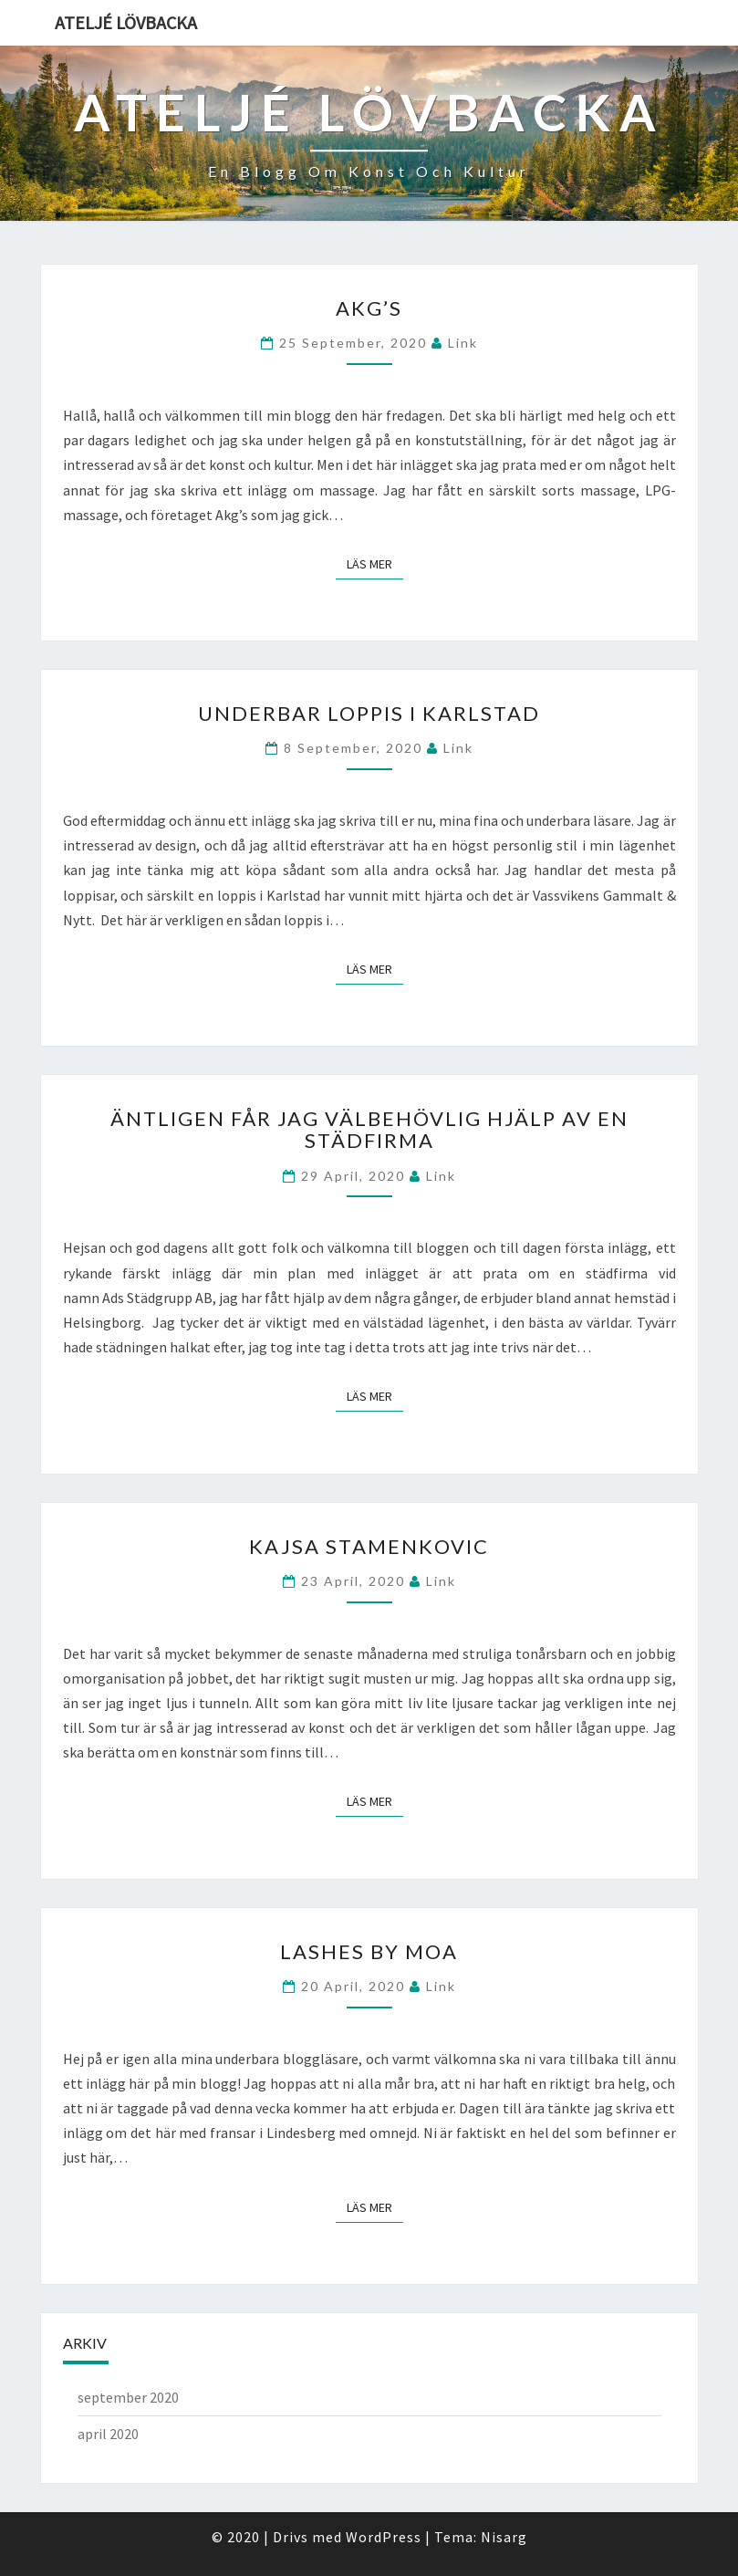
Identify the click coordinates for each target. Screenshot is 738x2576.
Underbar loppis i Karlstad (369, 713)
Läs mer (375, 563)
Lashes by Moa (369, 1951)
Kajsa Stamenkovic (369, 1546)
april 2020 (108, 2434)
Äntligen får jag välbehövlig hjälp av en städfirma (369, 1129)
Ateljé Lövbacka (126, 22)
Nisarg (504, 2537)
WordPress (383, 2537)
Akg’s (369, 308)
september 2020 (128, 2397)
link (463, 342)
